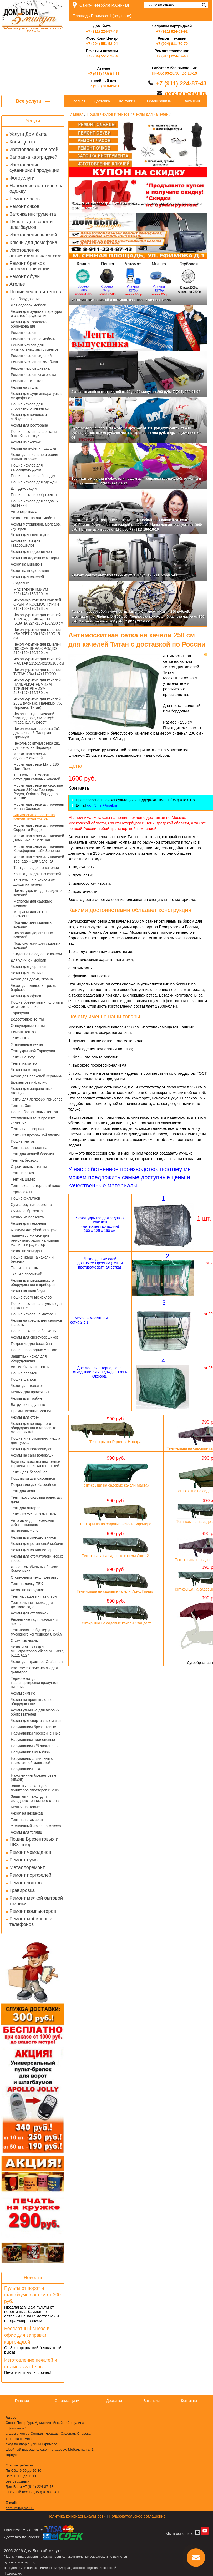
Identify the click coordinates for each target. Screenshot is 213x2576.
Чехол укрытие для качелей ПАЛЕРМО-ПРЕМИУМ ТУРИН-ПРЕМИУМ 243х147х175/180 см (37, 686)
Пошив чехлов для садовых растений (34, 503)
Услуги (33, 120)
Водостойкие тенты (27, 1019)
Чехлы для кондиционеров (34, 1550)
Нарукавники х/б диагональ (34, 1746)
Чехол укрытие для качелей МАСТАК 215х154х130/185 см (38, 661)
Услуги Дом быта (28, 134)
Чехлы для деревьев (28, 966)
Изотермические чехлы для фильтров (34, 1670)
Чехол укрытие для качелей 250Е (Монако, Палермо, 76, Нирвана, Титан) (37, 703)
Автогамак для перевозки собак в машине (32, 1522)
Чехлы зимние (23, 1693)
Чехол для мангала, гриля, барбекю (33, 987)
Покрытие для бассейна (31, 1343)
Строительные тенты (29, 1167)
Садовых (21, 583)
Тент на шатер (23, 1179)
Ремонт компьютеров (32, 1911)
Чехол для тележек (27, 1386)
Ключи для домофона (33, 242)
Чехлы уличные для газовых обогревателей (35, 1712)
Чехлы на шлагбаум (28, 1291)
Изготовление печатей (33, 149)
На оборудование (26, 299)
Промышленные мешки (31, 1411)
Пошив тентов (23, 1141)
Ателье (17, 284)
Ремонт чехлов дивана (30, 368)
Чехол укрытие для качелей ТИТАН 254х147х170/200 (37, 671)
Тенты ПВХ (20, 1038)
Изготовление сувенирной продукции (34, 167)
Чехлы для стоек (25, 1417)
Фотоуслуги (21, 178)
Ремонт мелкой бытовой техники (36, 1900)
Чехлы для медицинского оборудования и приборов (33, 1282)
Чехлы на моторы (26, 1070)
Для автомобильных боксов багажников (34, 1569)
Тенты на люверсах (27, 1129)
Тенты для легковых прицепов (37, 1099)
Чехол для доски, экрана (32, 979)
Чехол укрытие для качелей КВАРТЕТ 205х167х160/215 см (37, 633)
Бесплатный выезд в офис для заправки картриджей (26, 2335)
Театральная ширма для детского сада (32, 1605)
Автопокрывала (24, 511)
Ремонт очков (24, 206)
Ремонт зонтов (25, 1882)
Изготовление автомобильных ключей (35, 252)
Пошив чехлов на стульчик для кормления (37, 1305)
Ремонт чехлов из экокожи (33, 375)
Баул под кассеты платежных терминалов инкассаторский (36, 1463)
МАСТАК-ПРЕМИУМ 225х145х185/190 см (30, 591)
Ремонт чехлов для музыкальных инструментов (35, 347)
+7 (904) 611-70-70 (172, 44)
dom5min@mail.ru (185, 93)
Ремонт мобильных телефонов (30, 1921)
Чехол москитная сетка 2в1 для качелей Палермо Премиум (36, 732)
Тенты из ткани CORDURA (33, 1514)
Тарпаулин (20, 1013)
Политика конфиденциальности (76, 2516)
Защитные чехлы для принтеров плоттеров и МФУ (35, 1788)
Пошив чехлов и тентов (35, 291)
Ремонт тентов (23, 1032)
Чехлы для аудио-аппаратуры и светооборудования (36, 313)
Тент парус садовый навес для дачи (37, 1499)
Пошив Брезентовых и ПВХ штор (33, 1841)
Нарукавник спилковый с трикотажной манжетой (32, 1760)
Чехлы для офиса (26, 996)
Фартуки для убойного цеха (34, 1230)
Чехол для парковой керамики (36, 1076)
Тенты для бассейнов (29, 1472)
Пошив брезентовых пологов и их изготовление (37, 1004)
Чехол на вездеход (27, 1813)
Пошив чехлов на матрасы (33, 1314)
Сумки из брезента (27, 1211)
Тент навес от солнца (29, 1148)
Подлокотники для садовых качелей (36, 945)
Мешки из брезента (27, 1217)
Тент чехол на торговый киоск (36, 1185)
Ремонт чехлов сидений (31, 356)
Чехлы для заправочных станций (31, 1091)
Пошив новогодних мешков (34, 1350)
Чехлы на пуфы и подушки (33, 448)
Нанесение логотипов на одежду (36, 188)
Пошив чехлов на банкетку (33, 1331)
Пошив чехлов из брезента (34, 495)
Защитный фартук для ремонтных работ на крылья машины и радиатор (35, 1240)
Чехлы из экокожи (26, 442)
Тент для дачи (23, 1491)
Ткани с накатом (25, 1268)
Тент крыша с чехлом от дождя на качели (34, 882)
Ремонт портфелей (30, 1875)
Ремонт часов (24, 198)
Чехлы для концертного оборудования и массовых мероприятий (33, 1427)
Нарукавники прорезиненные (35, 1733)
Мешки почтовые (25, 1807)
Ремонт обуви (24, 276)
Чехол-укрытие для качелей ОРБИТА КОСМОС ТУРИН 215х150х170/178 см (37, 604)
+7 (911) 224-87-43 (102, 31)
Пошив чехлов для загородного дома (27, 467)
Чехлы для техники (27, 973)
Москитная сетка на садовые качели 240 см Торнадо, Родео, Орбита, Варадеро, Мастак (38, 791)
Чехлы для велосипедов (31, 1449)
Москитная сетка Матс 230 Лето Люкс (36, 766)
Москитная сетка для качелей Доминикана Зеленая (38, 838)
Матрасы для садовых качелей (32, 903)
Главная (78, 101)
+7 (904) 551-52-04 (102, 44)
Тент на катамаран (27, 1819)
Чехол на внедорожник (30, 570)
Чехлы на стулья (25, 387)
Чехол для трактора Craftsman (37, 1661)
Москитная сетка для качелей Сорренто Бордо (38, 827)
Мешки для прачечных (30, 1392)
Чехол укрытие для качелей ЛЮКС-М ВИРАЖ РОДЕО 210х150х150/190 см (37, 648)
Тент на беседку (24, 1160)
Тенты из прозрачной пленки (35, 1135)
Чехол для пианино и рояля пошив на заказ (34, 457)
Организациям (159, 101)
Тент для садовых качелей (36, 867)
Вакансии (192, 101)
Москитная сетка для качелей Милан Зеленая (38, 806)
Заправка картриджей (33, 157)
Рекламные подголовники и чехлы (34, 1621)
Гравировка (22, 1890)
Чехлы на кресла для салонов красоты (36, 1322)
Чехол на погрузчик (27, 1590)
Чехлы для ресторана (29, 425)
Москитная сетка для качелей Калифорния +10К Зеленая (38, 848)
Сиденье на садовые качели (37, 954)
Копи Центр (22, 142)
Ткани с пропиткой (26, 1274)
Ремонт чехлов (23, 332)
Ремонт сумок (24, 1859)
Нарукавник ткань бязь (30, 1752)
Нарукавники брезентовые (33, 1727)
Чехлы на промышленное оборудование (32, 1701)
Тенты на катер (24, 1063)
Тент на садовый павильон (34, 1596)
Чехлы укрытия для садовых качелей (37, 893)
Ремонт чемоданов (30, 1852)
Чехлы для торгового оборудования (29, 324)
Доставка (102, 101)
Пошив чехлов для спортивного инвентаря (30, 406)
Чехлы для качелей (27, 577)
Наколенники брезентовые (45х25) (33, 1777)
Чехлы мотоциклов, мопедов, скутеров (36, 526)
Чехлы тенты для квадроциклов (25, 543)
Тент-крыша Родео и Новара (115, 1441)
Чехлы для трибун (26, 1398)
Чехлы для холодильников (33, 1537)
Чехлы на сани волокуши (32, 1455)
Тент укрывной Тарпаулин (33, 1051)
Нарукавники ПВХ (26, 1769)
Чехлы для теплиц (26, 1832)
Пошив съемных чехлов (31, 1297)
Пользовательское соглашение (137, 2516)
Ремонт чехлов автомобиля (34, 362)
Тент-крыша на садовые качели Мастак (116, 1485)
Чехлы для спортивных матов (36, 1720)
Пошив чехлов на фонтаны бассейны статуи (34, 433)
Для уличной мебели (28, 960)
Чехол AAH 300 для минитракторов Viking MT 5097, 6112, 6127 (37, 1651)
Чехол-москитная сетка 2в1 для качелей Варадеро (36, 745)
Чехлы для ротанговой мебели (37, 1544)
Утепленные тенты (27, 1044)
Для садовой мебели (28, 305)
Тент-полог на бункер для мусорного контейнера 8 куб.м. (37, 1632)
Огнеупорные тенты (28, 1025)
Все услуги (33, 101)
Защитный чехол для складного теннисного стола (35, 1798)
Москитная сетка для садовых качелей (31, 756)
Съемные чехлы (25, 1640)
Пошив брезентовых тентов (34, 1112)
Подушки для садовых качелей (32, 924)
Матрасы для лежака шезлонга (31, 914)
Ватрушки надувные (28, 1405)
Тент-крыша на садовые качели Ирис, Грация (115, 1591)
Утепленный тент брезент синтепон (33, 1120)
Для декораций (24, 488)
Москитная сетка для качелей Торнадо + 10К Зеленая (38, 859)
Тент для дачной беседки (32, 1154)
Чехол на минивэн (26, 564)
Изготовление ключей (33, 234)
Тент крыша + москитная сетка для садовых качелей (36, 777)
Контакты (127, 101)
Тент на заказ (22, 1173)
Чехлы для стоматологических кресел (37, 1558)
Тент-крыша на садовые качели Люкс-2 (115, 1556)
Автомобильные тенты (30, 1367)
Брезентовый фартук (29, 1082)
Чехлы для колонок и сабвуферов (29, 417)
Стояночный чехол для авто (35, 1577)
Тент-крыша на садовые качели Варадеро (115, 1524)
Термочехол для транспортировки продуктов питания (34, 1682)
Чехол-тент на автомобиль (33, 518)
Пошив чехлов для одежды (34, 482)
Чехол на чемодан (26, 1251)
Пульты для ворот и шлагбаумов (31, 224)
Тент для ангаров (25, 1508)
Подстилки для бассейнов (33, 1478)
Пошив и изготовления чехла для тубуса (35, 1440)
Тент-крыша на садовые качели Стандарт (115, 1623)
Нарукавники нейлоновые (33, 1739)
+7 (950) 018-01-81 (103, 86)
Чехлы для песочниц (28, 1223)
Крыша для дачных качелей (37, 874)
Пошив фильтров (25, 1198)
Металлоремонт (27, 1867)
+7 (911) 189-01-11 (103, 74)
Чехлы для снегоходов (30, 535)
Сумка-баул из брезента (31, 1204)
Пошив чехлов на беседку (33, 476)
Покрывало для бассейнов (33, 1485)
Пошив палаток (24, 1373)
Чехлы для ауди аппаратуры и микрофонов (37, 396)
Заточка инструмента (32, 214)
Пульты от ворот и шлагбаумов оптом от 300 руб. (32, 2295)
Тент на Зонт (22, 1105)
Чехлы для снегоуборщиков (34, 1337)
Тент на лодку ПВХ (27, 1584)
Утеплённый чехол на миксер (36, 1826)
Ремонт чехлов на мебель (33, 339)
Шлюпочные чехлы (27, 1531)
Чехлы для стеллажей (29, 1613)
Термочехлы (21, 1192)
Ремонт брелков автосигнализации (29, 266)
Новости (33, 2277)
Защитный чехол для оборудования (29, 1358)
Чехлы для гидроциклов (31, 551)
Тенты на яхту (23, 1057)
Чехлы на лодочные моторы (35, 558)
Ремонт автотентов (27, 381)
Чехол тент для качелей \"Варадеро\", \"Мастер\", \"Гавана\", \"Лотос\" (34, 718)
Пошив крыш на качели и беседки (32, 1259)
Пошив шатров (23, 1379)
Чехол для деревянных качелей (33, 935)
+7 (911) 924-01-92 (172, 31)
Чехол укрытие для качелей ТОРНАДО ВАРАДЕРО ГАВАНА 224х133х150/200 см (38, 619)
